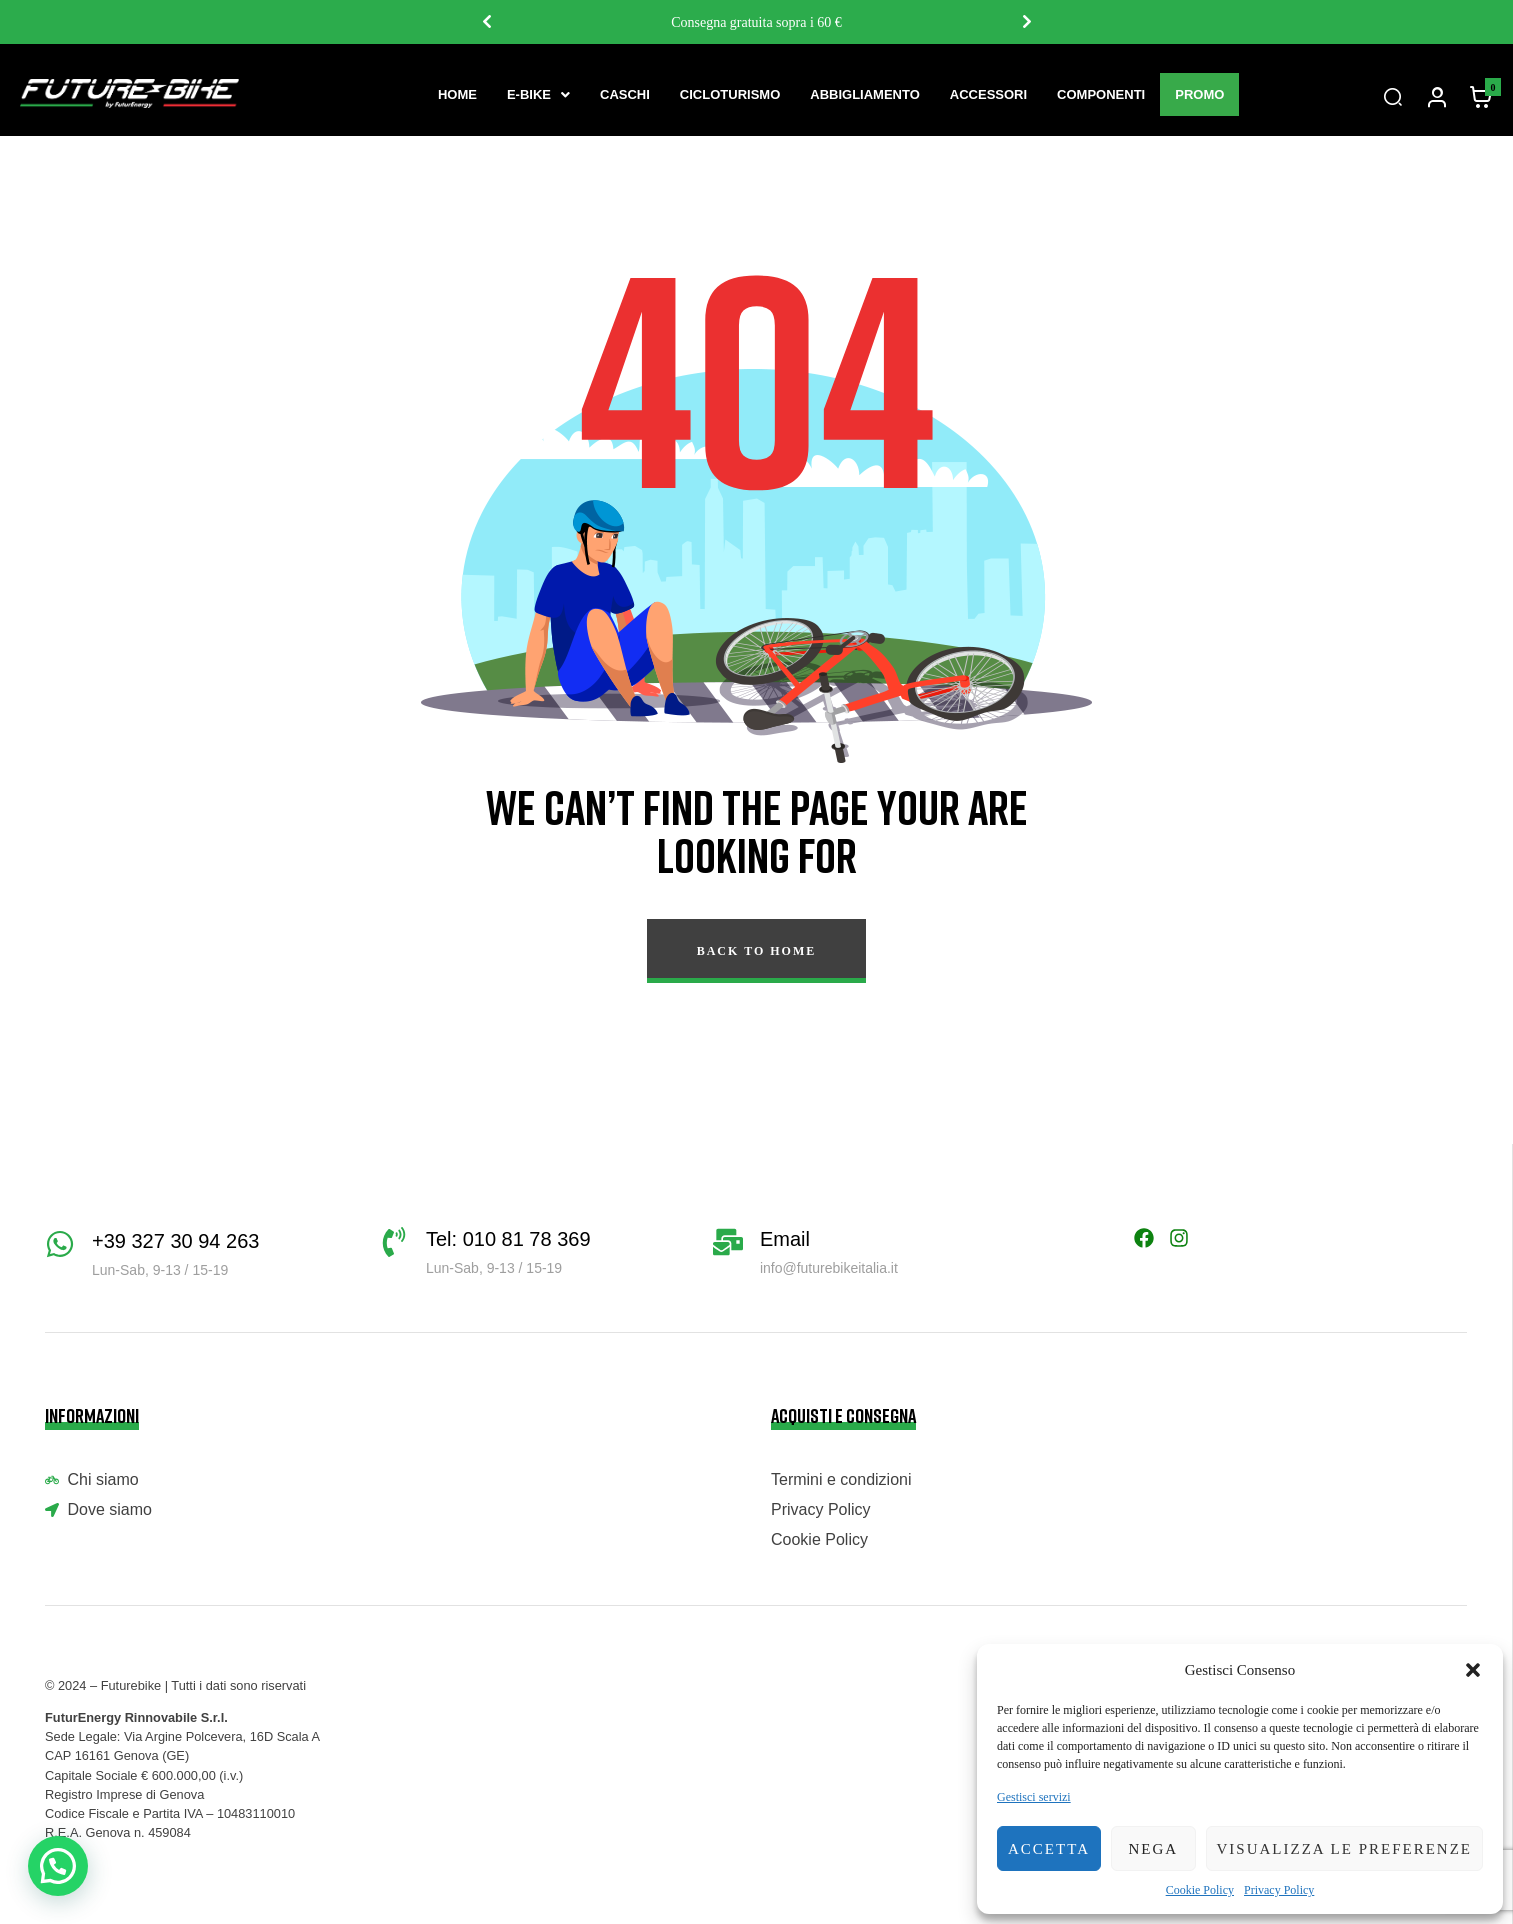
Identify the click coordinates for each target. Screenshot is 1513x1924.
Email (785, 1239)
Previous (486, 22)
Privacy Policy (1279, 1890)
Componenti (1101, 94)
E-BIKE (538, 94)
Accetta (1049, 1849)
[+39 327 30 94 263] (60, 1244)
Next (1026, 22)
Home (457, 94)
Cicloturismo (730, 94)
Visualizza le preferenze (1345, 1849)
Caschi (625, 94)
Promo (1199, 94)
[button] (1473, 1670)
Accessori (988, 94)
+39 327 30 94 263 (175, 1241)
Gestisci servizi (1034, 1797)
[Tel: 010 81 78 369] (394, 1242)
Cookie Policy (1200, 1890)
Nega (1153, 1849)
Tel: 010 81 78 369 (508, 1239)
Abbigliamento (865, 94)
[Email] (728, 1242)
